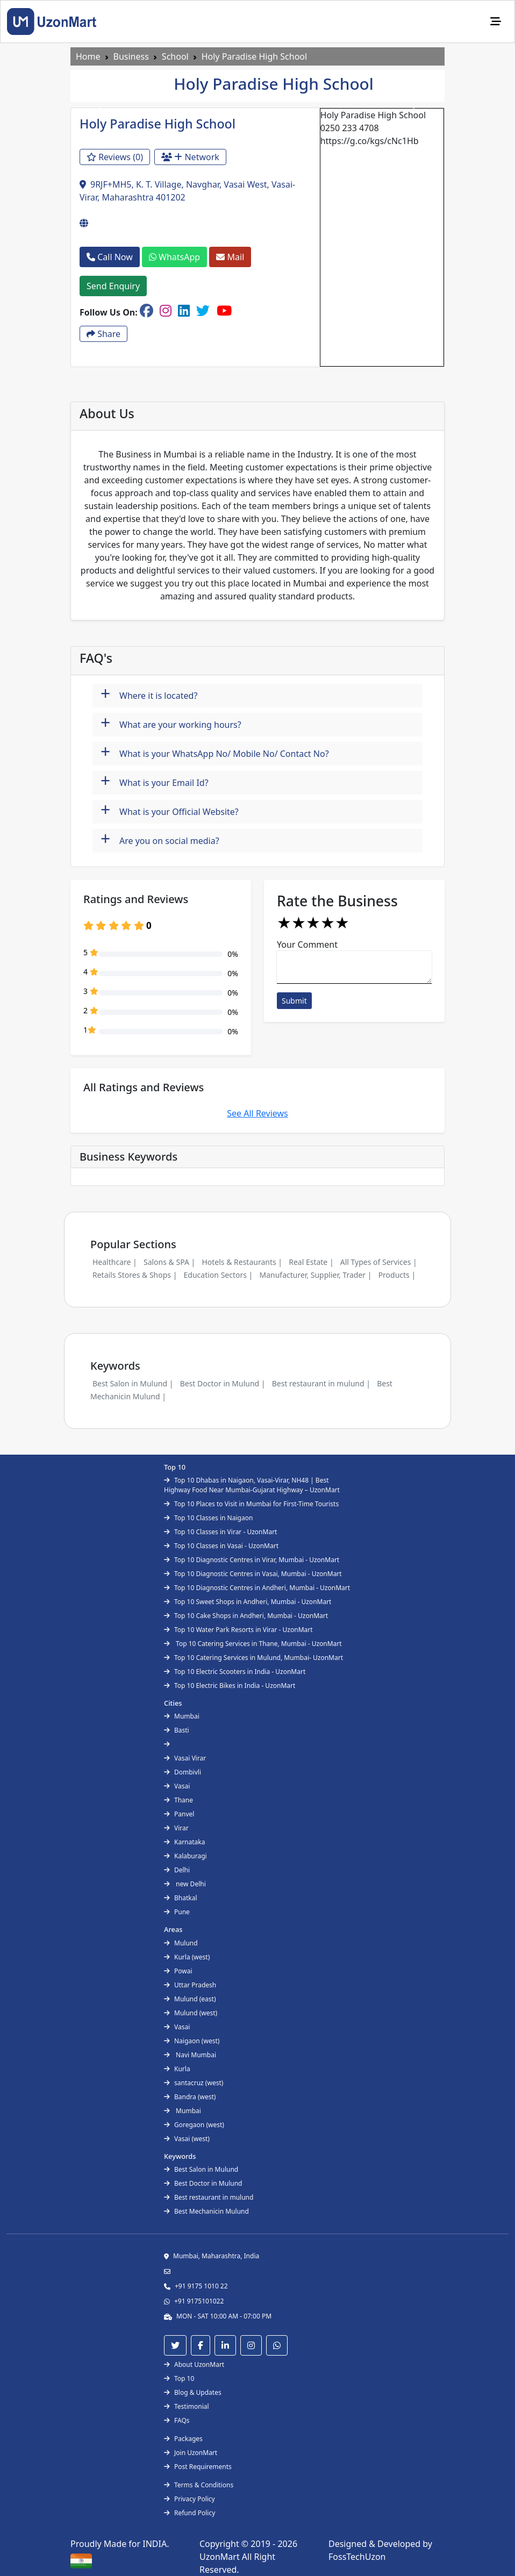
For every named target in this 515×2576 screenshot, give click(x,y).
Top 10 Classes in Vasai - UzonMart (221, 1545)
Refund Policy (189, 2512)
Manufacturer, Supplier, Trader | (315, 1275)
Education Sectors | (218, 1275)
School (175, 56)
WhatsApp (174, 257)
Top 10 (179, 2378)
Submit (294, 1001)
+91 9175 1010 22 (201, 2286)
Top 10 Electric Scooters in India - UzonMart (234, 1671)
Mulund (181, 1943)
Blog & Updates (192, 2392)
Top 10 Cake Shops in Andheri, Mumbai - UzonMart (246, 1615)
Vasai (177, 1786)
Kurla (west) (187, 1957)
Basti (176, 1730)
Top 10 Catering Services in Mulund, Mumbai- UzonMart (253, 1657)
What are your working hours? (171, 723)
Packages (183, 2438)
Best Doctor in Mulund (203, 2183)
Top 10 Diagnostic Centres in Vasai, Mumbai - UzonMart (253, 1573)
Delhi (177, 1869)
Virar (176, 1828)
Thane (178, 1800)
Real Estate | (311, 1262)
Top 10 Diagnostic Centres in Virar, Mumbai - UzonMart (251, 1559)
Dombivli (182, 1772)
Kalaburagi (185, 1856)
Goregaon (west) (194, 2124)
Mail (230, 257)
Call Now (110, 257)
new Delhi (185, 1883)
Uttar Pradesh (190, 1985)
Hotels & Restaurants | (242, 1262)
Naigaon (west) (191, 2040)
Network (190, 157)
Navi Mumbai (190, 2054)
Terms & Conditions (198, 2484)
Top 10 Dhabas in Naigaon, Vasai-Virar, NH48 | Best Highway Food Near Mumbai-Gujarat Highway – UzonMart (252, 1485)
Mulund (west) (190, 2012)
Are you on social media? (160, 839)
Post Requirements (198, 2466)
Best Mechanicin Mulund (206, 2211)
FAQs (177, 2420)
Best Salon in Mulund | (132, 1383)
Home (88, 56)
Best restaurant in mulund (208, 2197)
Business (131, 56)
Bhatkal (180, 1897)
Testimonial (186, 2406)
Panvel (179, 1814)
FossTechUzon (356, 2557)
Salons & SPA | (169, 1262)
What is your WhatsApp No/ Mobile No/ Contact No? (215, 752)
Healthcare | (114, 1262)
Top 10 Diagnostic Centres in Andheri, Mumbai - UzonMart (257, 1587)
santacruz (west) (193, 2082)
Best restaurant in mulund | (321, 1383)
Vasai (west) (187, 2138)
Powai (178, 1971)
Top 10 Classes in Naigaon (208, 1517)
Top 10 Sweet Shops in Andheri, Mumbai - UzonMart (247, 1601)
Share (103, 334)
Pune (177, 1911)
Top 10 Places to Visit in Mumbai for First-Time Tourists (251, 1503)
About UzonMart (194, 2364)
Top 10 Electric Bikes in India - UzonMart (229, 1685)
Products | (397, 1275)
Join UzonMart (190, 2452)
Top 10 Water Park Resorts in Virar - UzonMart (238, 1629)
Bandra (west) (190, 2096)
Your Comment (307, 944)
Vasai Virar (185, 1758)
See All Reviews (257, 1113)
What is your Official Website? (170, 810)
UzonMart (220, 2557)
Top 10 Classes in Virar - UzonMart (220, 1531)
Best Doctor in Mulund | (223, 1383)
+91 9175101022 (199, 2301)
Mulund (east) (190, 1998)
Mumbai (181, 1716)
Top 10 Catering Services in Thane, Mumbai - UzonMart (253, 1643)
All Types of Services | (378, 1262)
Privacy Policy (189, 2498)
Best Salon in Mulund (201, 2169)
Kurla (177, 2068)
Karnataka (184, 1842)
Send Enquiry (113, 286)
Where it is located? (149, 694)
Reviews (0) (115, 157)
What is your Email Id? (155, 781)
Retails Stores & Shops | (134, 1275)
